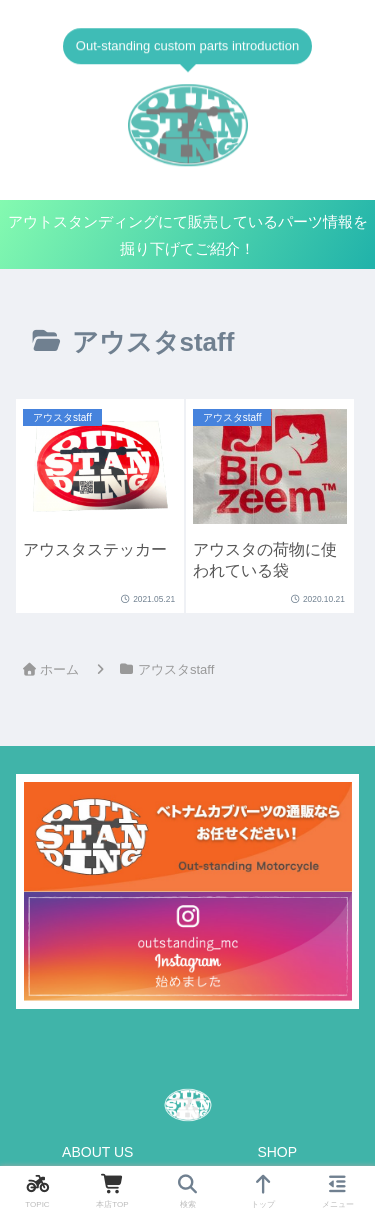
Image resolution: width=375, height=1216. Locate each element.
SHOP (277, 1152)
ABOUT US (97, 1152)
